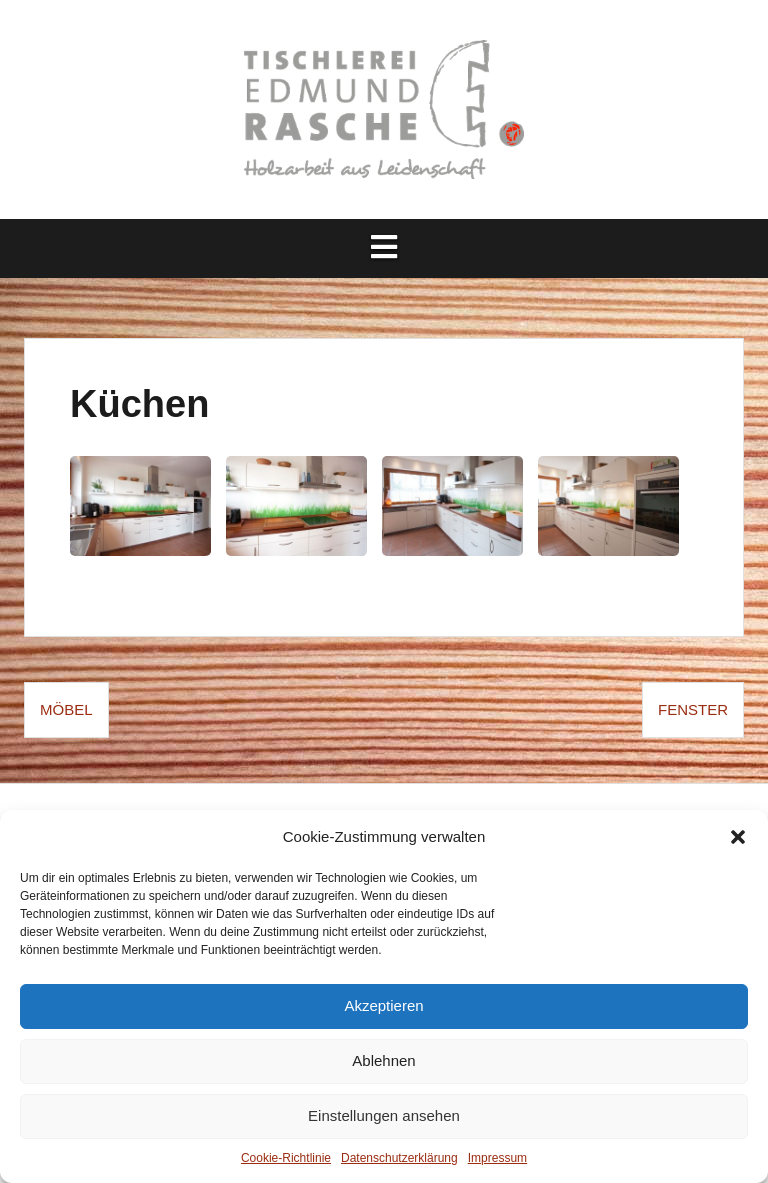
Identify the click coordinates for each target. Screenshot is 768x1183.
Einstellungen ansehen (384, 1115)
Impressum (497, 1158)
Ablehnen (383, 1060)
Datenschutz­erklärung (399, 1158)
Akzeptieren (383, 1005)
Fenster (693, 709)
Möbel (66, 709)
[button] (738, 837)
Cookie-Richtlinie (286, 1158)
